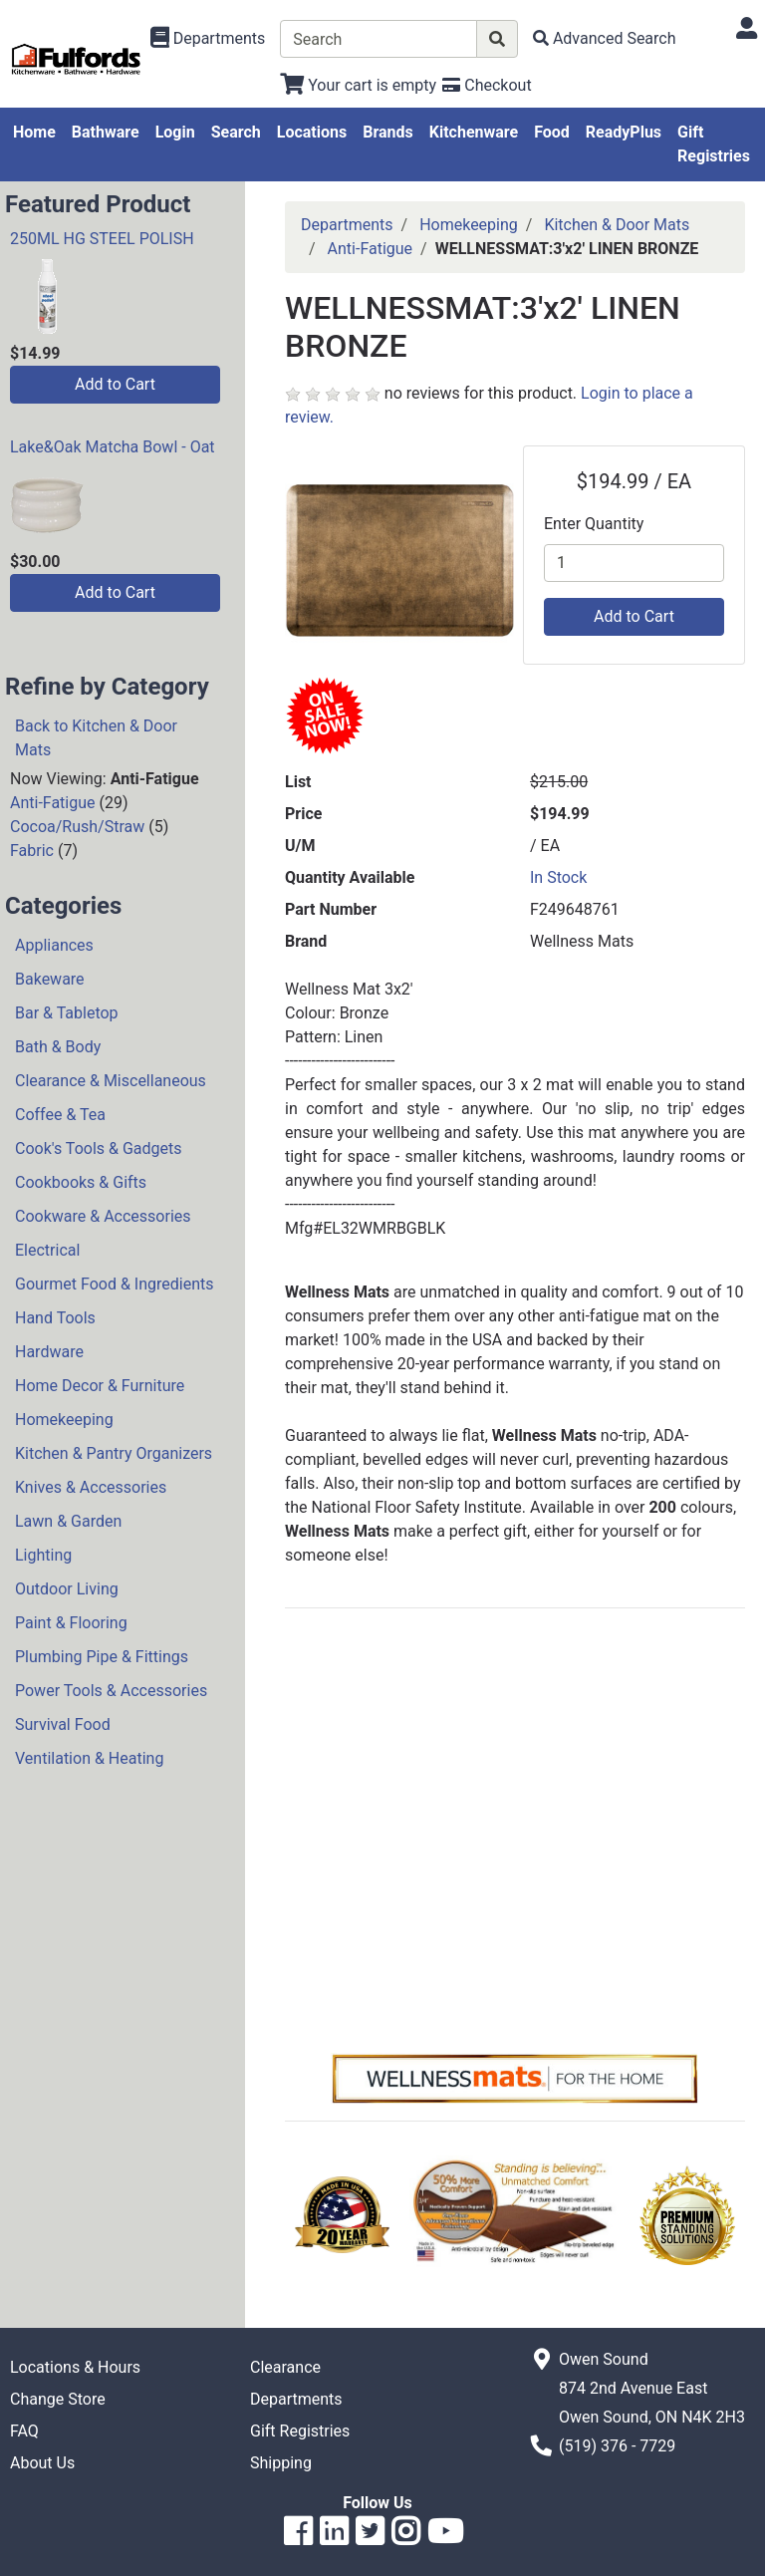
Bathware (105, 132)
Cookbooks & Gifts (80, 1182)
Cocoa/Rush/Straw (77, 826)
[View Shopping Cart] (358, 85)
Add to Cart (115, 384)
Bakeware (50, 979)
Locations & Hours (75, 2367)
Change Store (58, 2399)
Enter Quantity (593, 523)
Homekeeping (64, 1419)
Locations (312, 132)
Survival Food (63, 1724)
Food (552, 132)
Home (34, 132)
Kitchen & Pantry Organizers (113, 1453)
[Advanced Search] (604, 38)
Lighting (43, 1555)
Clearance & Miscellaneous (110, 1080)
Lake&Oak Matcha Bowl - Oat (112, 446)
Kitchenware (473, 132)
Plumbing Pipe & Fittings (101, 1656)
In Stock (558, 877)
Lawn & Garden (68, 1521)
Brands (388, 132)
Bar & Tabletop (67, 1012)
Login (175, 132)
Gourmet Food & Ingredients (114, 1284)
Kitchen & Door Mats (616, 224)
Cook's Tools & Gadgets (98, 1148)
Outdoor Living (67, 1588)
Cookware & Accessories (103, 1216)
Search (236, 132)
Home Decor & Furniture (99, 1385)
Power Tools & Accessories (111, 1690)
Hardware (49, 1351)
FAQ (24, 2431)
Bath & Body (58, 1046)
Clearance (285, 2367)
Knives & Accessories (90, 1487)
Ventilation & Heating (89, 1758)
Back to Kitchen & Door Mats (96, 737)
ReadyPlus (623, 132)
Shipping (281, 2462)
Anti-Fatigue (53, 802)
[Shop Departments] (208, 39)
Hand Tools (55, 1317)
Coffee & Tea (60, 1114)
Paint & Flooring (71, 1622)
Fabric (32, 850)
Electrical (47, 1250)
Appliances (54, 945)
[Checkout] (486, 85)
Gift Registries (713, 144)
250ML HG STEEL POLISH (102, 238)
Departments (347, 224)
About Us (42, 2462)
